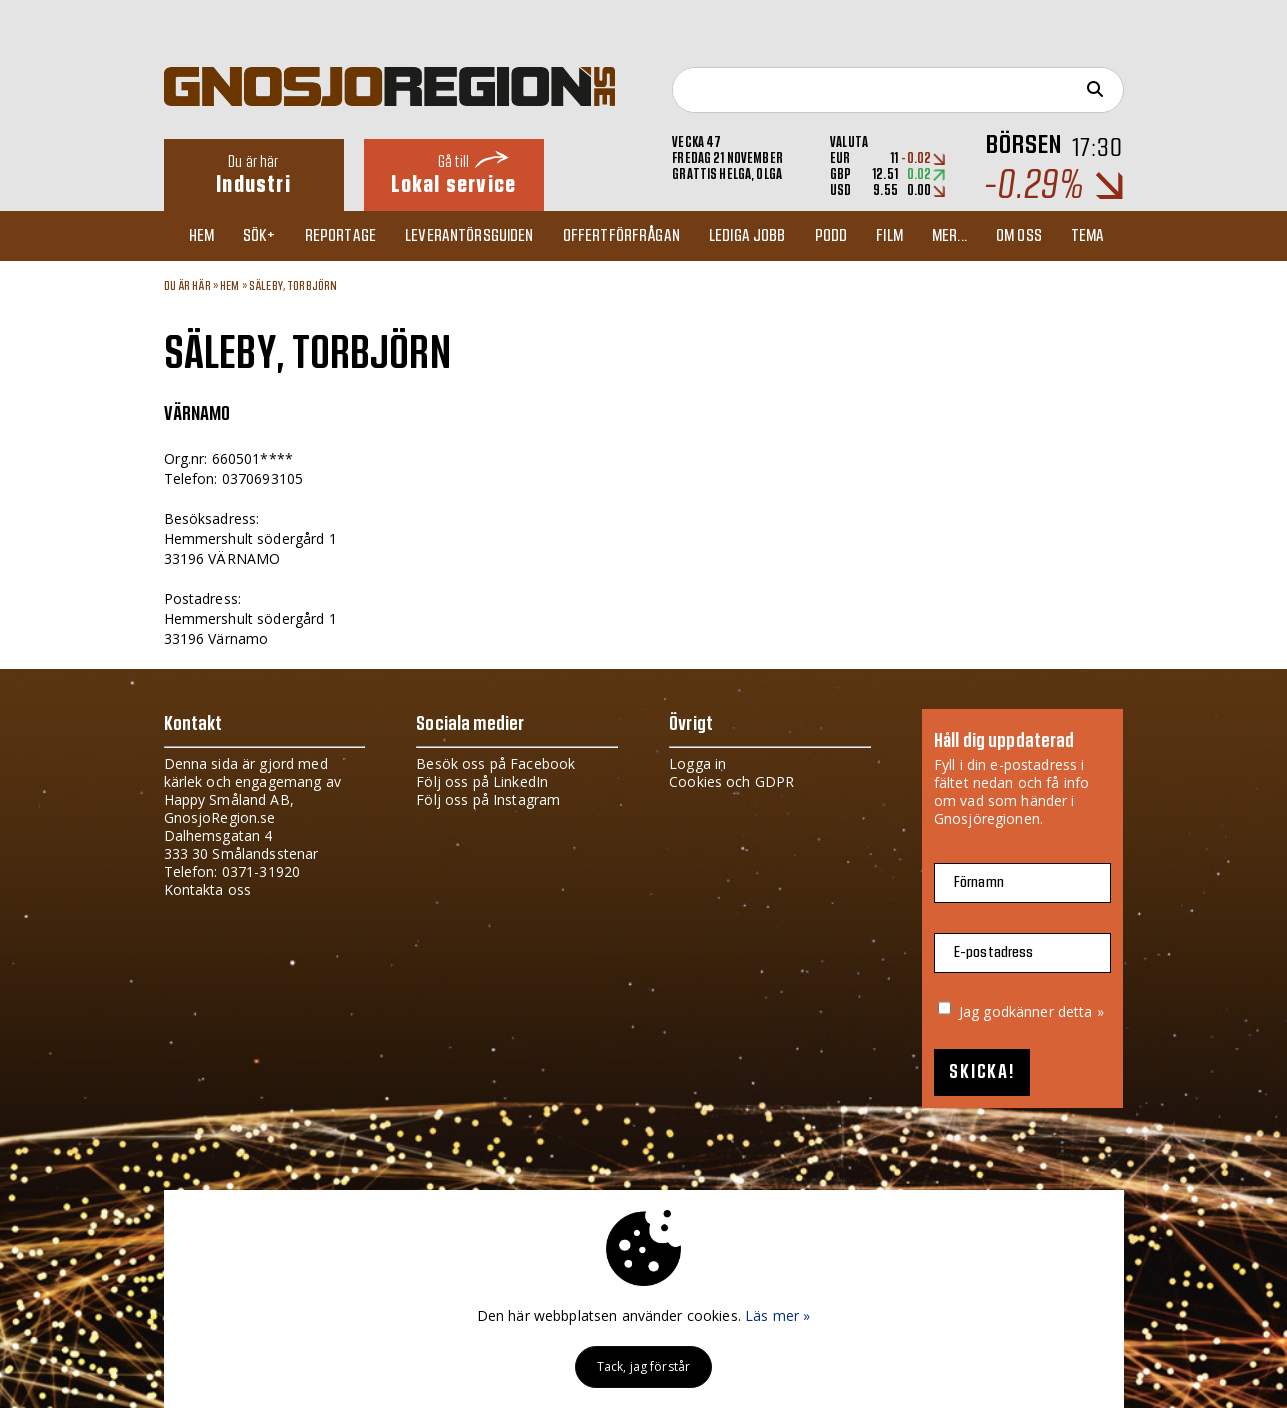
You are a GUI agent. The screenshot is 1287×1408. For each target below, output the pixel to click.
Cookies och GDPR (731, 781)
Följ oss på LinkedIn (482, 781)
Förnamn (979, 882)
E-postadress (994, 952)
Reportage (340, 236)
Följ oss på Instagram (488, 799)
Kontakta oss (208, 889)
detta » (1081, 1011)
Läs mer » (777, 1315)
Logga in (697, 763)
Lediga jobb (747, 236)
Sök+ (259, 236)
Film (889, 236)
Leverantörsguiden (469, 236)
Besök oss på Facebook (495, 763)
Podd (831, 236)
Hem (201, 236)
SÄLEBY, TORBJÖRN (293, 286)
